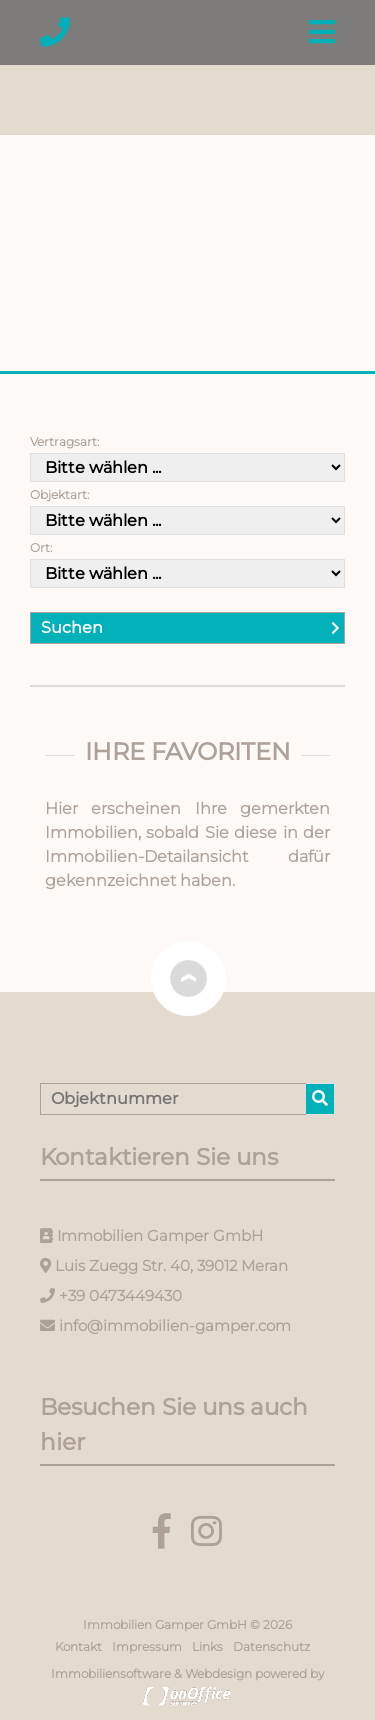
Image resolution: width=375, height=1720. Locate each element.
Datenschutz (271, 1646)
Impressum (147, 1646)
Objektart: (59, 494)
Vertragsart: (64, 441)
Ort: (41, 547)
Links (207, 1646)
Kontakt (78, 1646)
